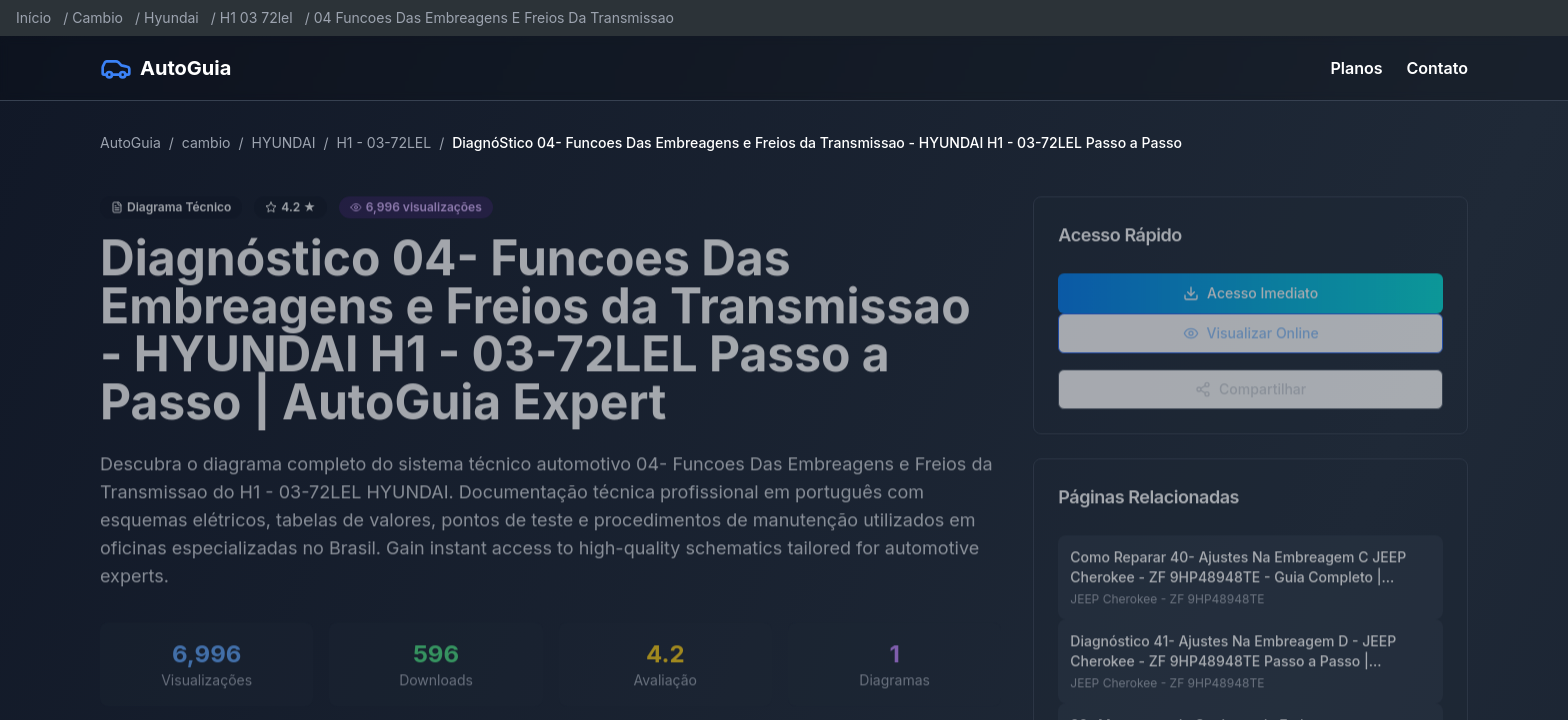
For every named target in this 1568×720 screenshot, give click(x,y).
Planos (1357, 68)
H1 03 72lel (256, 17)
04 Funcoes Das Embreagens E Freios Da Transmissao (494, 17)
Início (33, 17)
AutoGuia (130, 142)
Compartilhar (1250, 397)
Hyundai (171, 17)
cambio (206, 142)
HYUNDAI (283, 142)
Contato (1437, 68)
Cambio (97, 17)
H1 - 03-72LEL (383, 142)
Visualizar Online (1251, 341)
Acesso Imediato (1250, 301)
